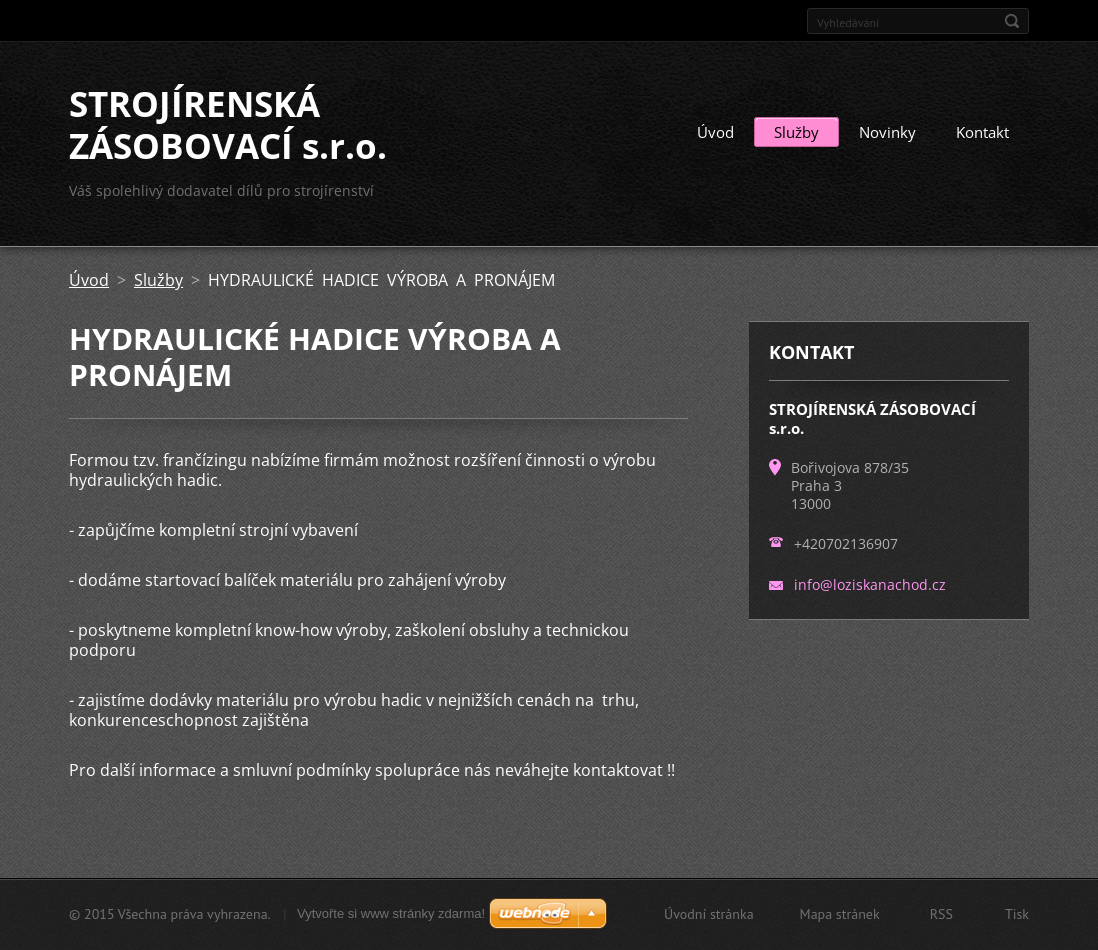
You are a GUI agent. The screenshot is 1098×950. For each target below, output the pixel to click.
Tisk (1017, 914)
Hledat (1012, 21)
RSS (941, 914)
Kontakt (982, 132)
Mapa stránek (840, 914)
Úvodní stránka (709, 914)
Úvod (715, 132)
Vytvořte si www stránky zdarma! (391, 913)
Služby (796, 132)
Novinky (887, 132)
